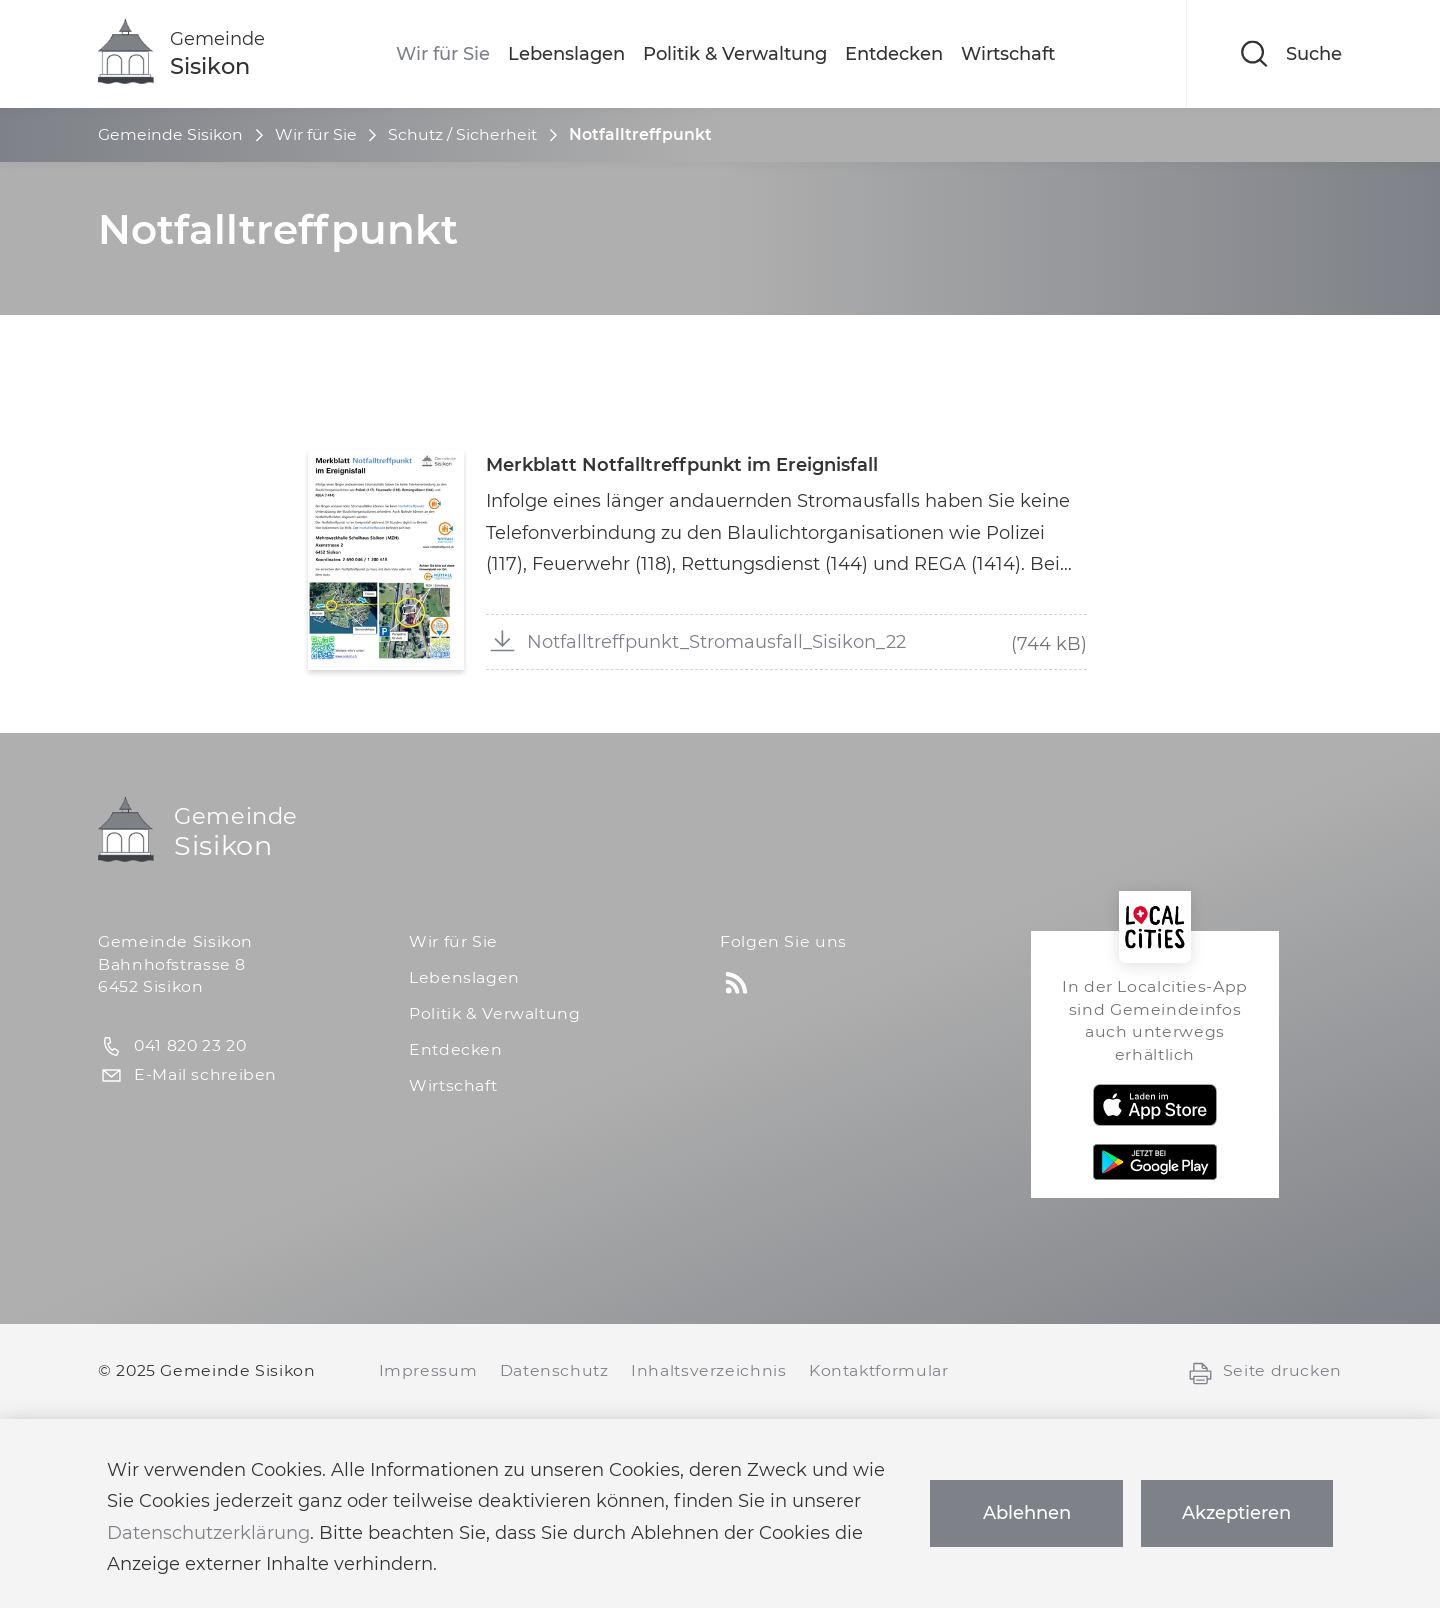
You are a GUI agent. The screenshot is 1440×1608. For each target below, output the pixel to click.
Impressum (428, 1370)
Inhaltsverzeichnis (708, 1370)
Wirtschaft (1008, 54)
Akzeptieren (1236, 1513)
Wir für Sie (443, 54)
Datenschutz (554, 1370)
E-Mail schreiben (187, 1075)
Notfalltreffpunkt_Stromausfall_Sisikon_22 (697, 640)
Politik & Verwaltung (735, 54)
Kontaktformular (878, 1370)
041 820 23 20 (172, 1046)
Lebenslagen (566, 54)
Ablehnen (1027, 1513)
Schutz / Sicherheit (462, 134)
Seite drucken (1264, 1371)
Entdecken (894, 54)
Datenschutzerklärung (208, 1533)
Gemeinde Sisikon (170, 134)
